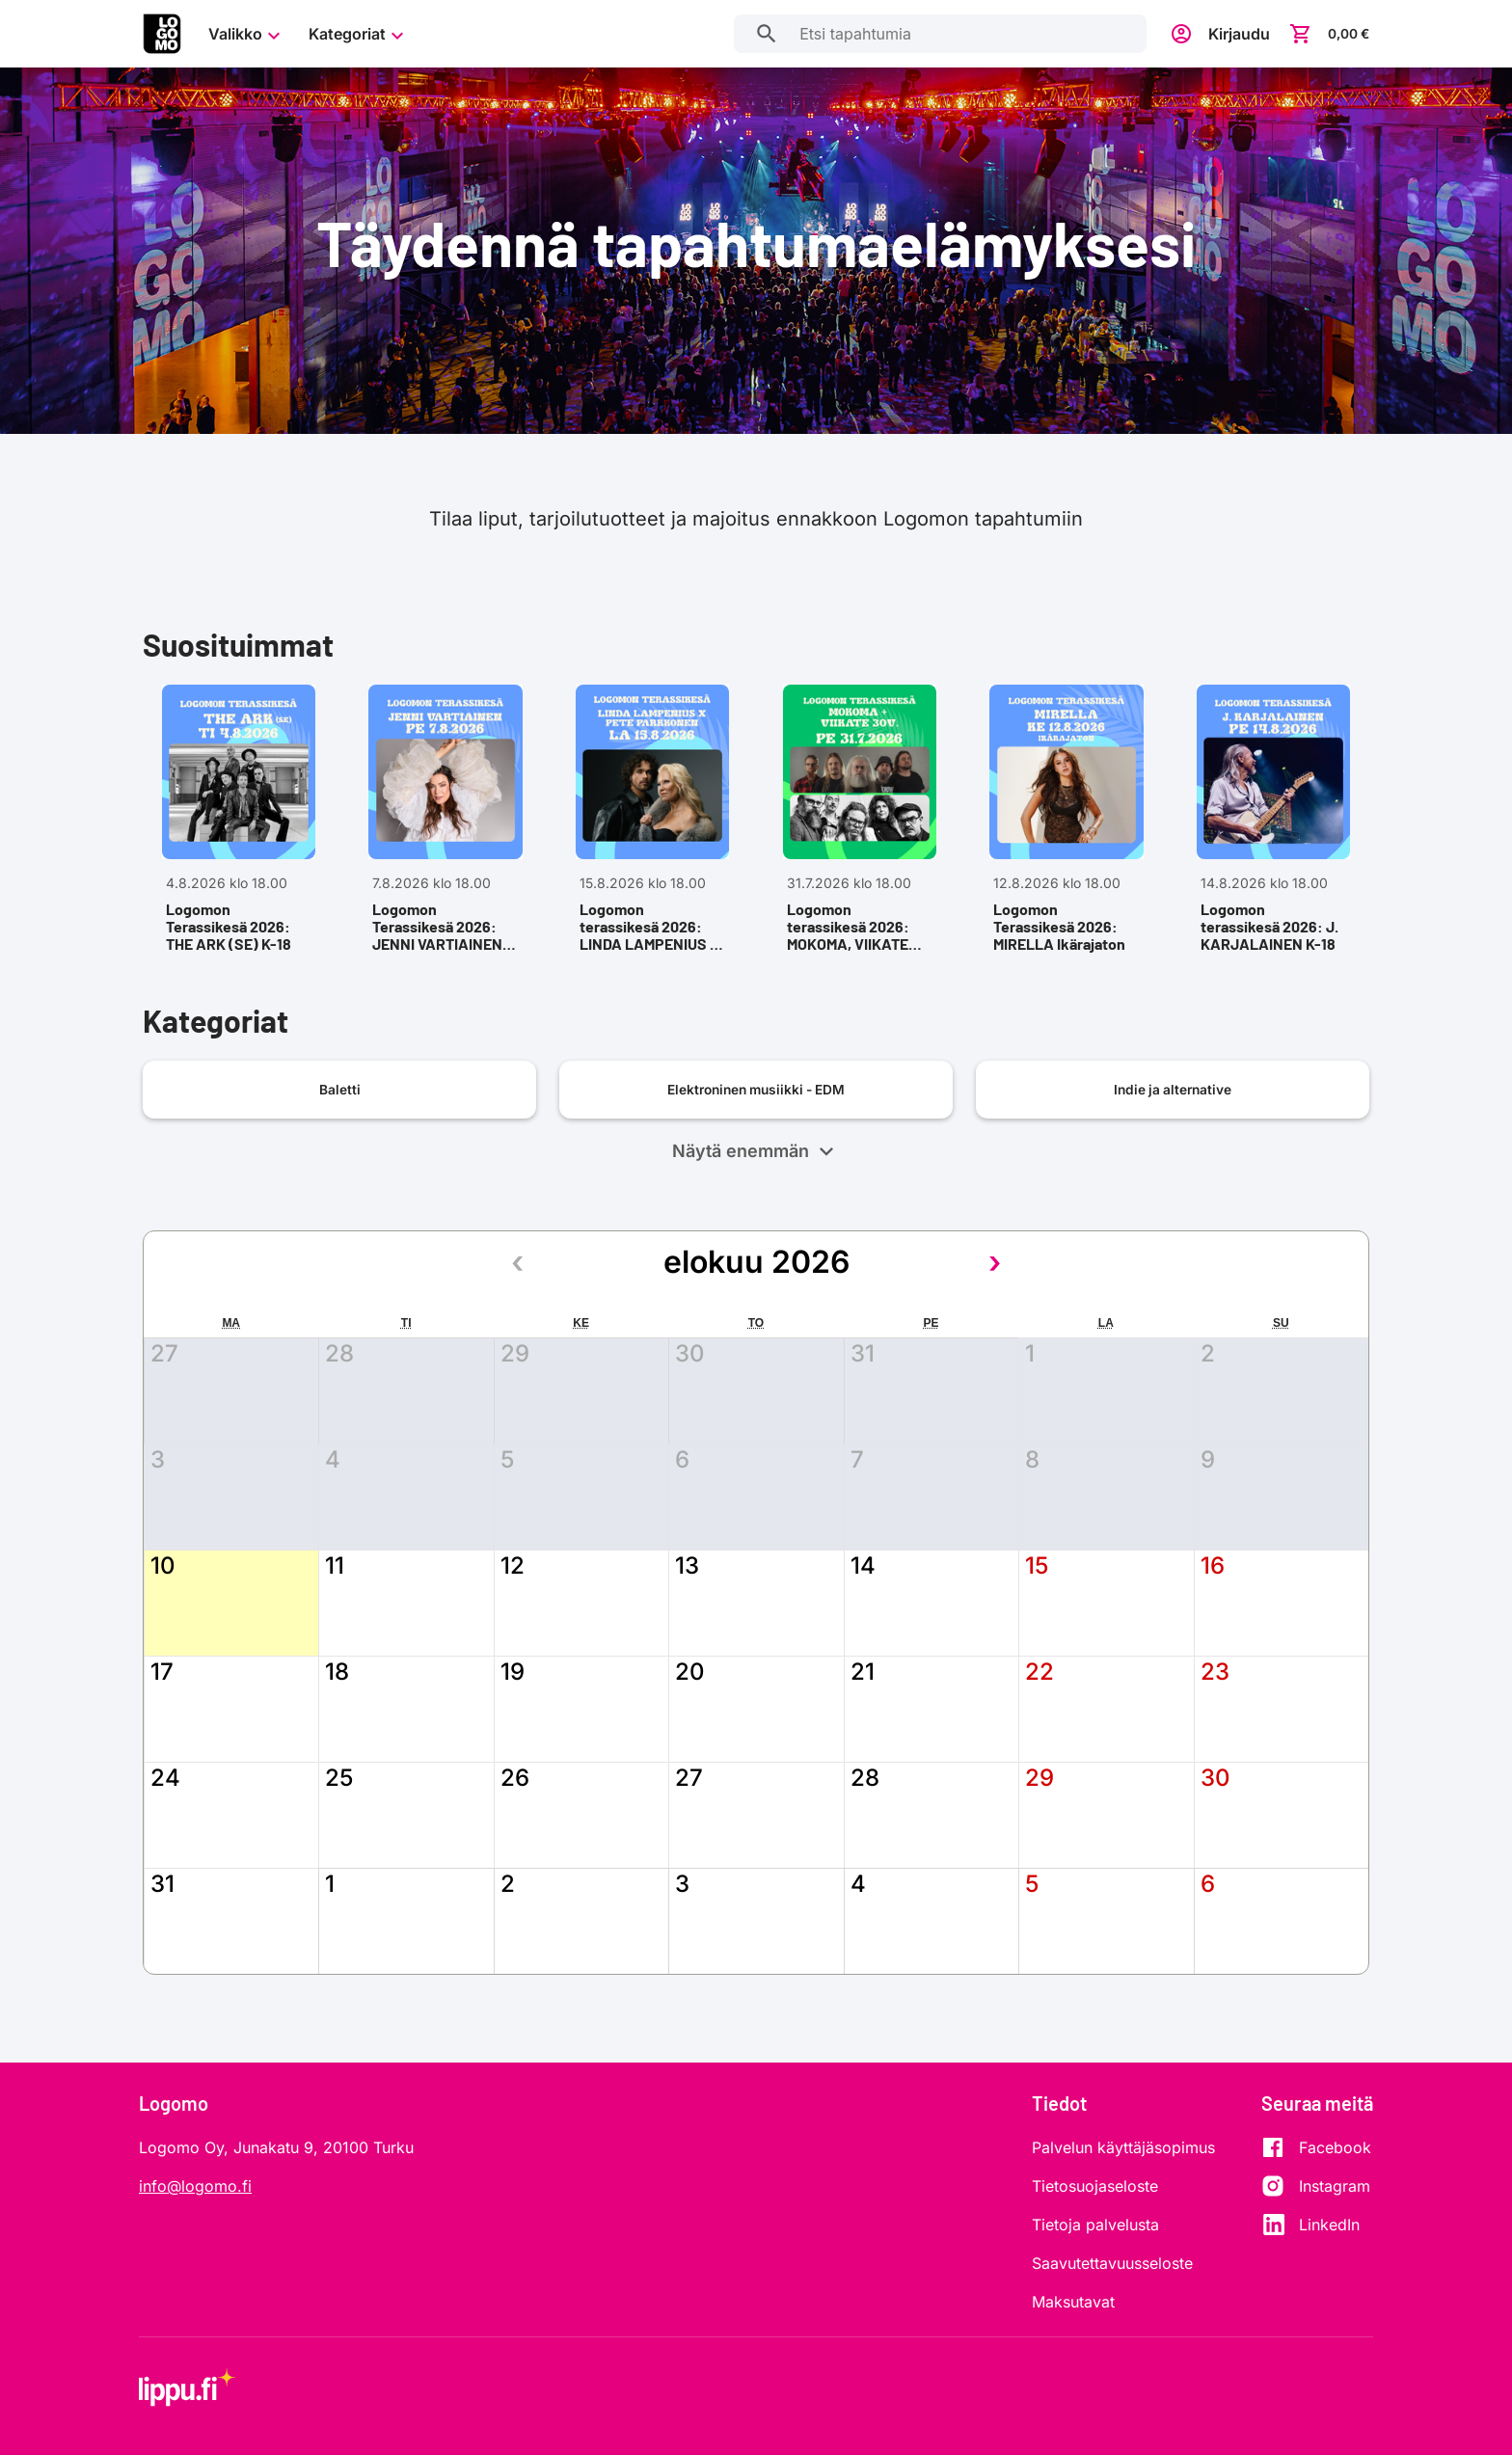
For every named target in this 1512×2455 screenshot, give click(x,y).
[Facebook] (1316, 2148)
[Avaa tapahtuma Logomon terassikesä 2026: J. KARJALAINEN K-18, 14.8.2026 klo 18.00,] (1274, 841)
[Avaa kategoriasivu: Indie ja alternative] (1172, 1131)
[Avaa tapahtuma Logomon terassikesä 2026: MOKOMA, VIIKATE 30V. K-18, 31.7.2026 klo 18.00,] (859, 841)
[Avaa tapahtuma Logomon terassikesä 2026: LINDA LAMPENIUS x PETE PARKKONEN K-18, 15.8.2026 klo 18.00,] (652, 841)
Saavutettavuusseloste (1112, 2264)
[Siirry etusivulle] (162, 34)
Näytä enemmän (756, 1192)
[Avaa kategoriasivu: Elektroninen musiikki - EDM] (756, 1131)
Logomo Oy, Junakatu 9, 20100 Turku (276, 2148)
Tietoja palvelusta (1095, 2225)
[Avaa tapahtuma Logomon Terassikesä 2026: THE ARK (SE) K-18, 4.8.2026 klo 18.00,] (238, 841)
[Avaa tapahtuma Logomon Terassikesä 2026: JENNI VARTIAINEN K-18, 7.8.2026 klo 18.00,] (445, 841)
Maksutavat (1073, 2302)
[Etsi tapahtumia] (756, 34)
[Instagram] (1316, 2187)
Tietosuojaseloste (1095, 2187)
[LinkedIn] (1316, 2225)
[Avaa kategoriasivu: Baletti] (339, 1131)
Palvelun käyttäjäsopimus (1123, 2148)
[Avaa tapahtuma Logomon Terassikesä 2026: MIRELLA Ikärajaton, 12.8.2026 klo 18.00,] (1066, 841)
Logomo (173, 2103)
